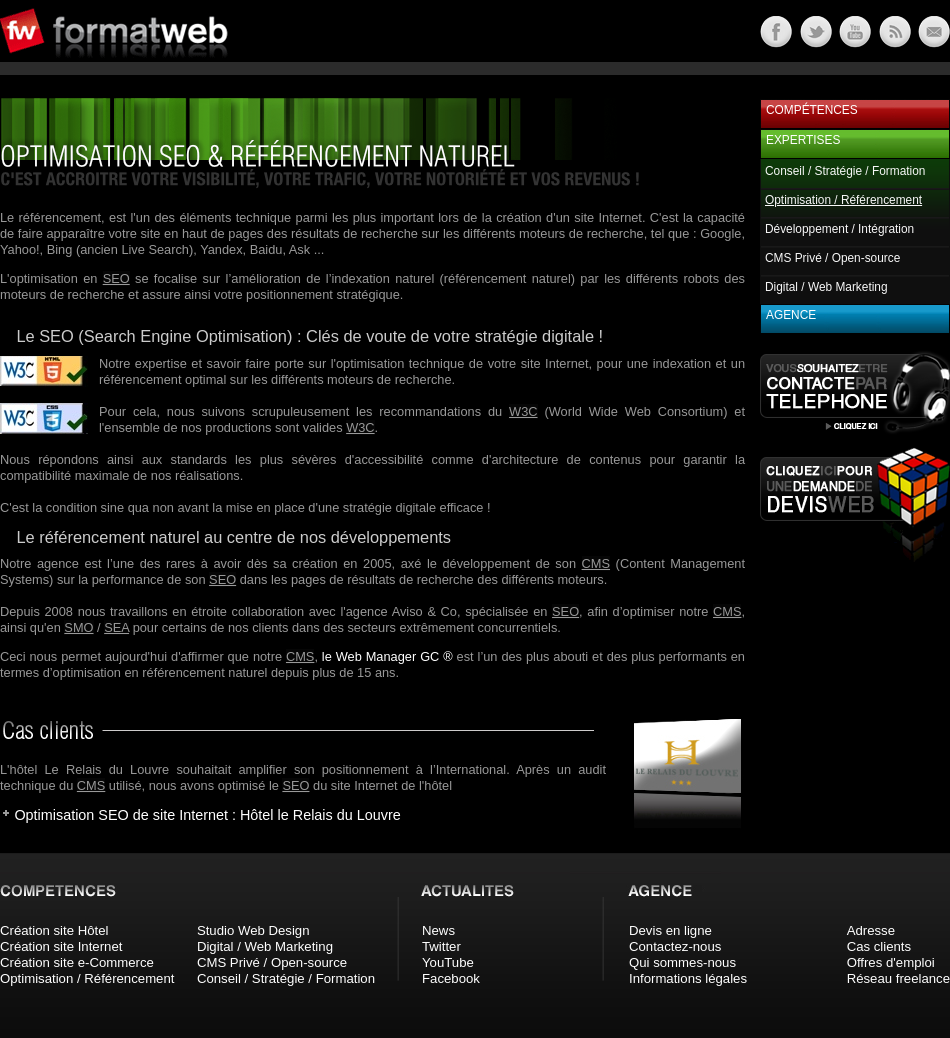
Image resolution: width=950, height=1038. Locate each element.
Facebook (451, 978)
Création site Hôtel (54, 930)
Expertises (803, 140)
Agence (791, 315)
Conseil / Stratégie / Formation (845, 171)
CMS (596, 563)
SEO (116, 278)
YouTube (448, 962)
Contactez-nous (675, 946)
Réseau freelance (898, 978)
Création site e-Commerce (77, 962)
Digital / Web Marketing (826, 287)
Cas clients (879, 946)
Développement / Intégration (839, 229)
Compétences (812, 110)
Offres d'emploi (891, 962)
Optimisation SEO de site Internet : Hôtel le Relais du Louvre (207, 815)
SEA (116, 627)
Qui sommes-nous (682, 962)
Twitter (441, 946)
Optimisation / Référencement (87, 978)
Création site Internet (61, 946)
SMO (78, 627)
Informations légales (688, 978)
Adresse (871, 930)
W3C (523, 411)
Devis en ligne (670, 930)
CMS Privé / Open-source (832, 258)
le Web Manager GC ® (387, 656)
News (438, 930)
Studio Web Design (253, 930)
